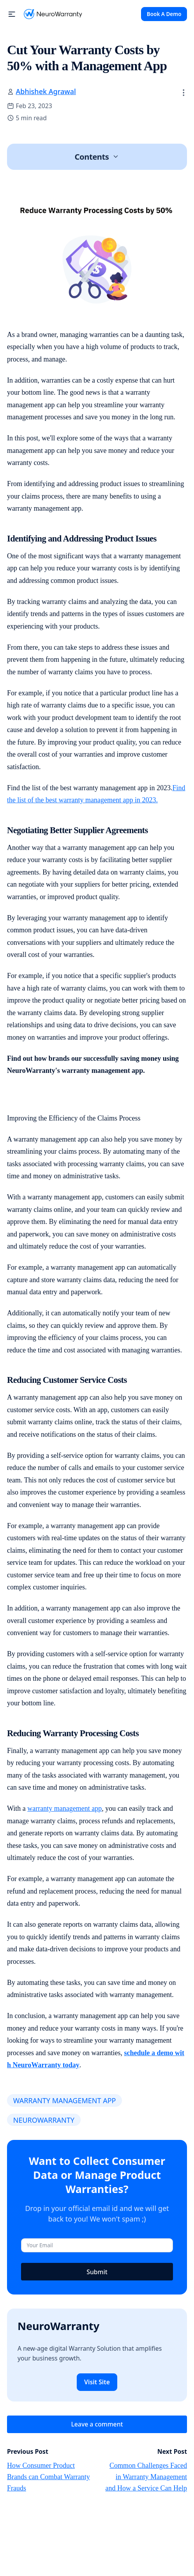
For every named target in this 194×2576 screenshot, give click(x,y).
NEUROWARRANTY (43, 2120)
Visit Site (97, 2382)
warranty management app (64, 1808)
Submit (97, 2272)
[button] (12, 14)
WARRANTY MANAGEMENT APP (64, 2100)
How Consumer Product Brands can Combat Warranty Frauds (48, 2477)
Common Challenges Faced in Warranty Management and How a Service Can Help (146, 2477)
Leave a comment (97, 2424)
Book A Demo (164, 14)
